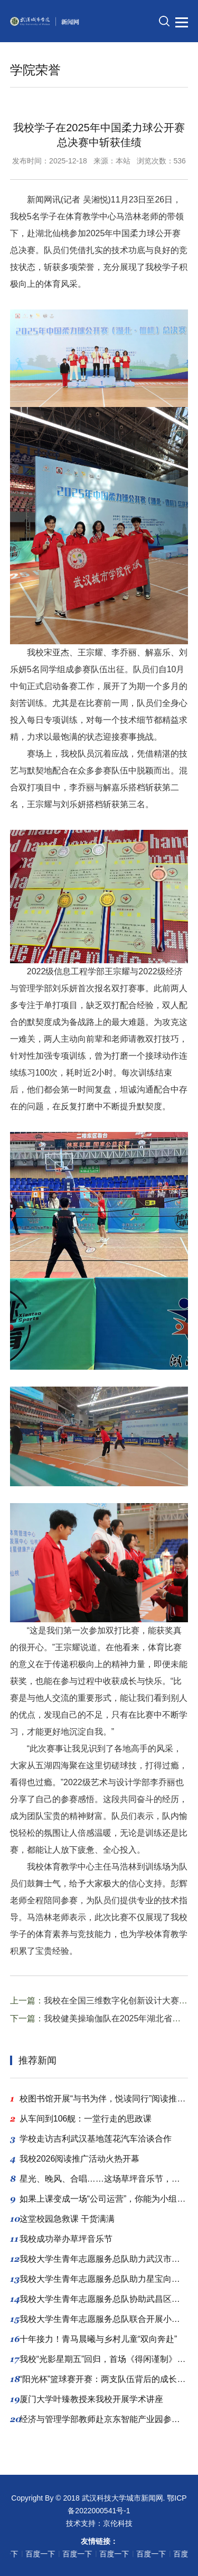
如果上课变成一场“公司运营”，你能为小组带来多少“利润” (99, 2199)
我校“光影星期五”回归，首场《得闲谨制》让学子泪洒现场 (99, 2359)
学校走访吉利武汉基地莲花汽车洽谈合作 (91, 2139)
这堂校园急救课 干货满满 (62, 2219)
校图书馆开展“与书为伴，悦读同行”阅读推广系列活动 (99, 2099)
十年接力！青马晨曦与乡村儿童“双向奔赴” (93, 2339)
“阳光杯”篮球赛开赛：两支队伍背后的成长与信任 (99, 2379)
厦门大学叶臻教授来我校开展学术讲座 (86, 2399)
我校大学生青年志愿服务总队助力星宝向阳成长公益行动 (99, 2279)
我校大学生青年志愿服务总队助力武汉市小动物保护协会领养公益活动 (99, 2259)
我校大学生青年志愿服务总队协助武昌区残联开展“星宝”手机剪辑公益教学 (99, 2299)
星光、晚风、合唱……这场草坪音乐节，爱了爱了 (99, 2179)
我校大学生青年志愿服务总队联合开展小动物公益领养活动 (99, 2319)
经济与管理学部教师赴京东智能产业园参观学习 (99, 2419)
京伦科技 (118, 2523)
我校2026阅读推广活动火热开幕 (75, 2159)
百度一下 (25, 2554)
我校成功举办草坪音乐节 (61, 2239)
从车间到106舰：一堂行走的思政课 (81, 2119)
